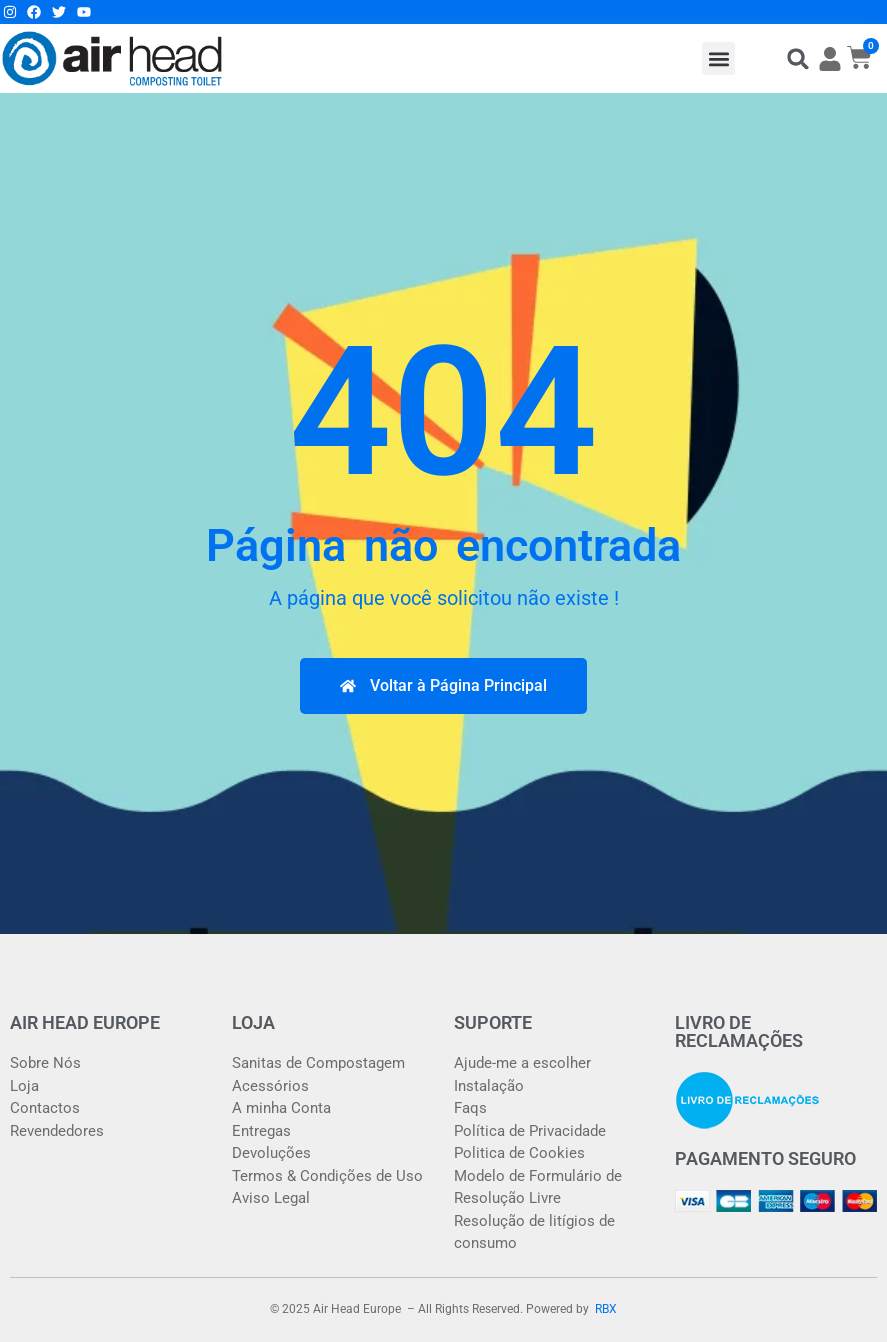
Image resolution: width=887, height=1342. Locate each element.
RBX (606, 1309)
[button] (718, 58)
